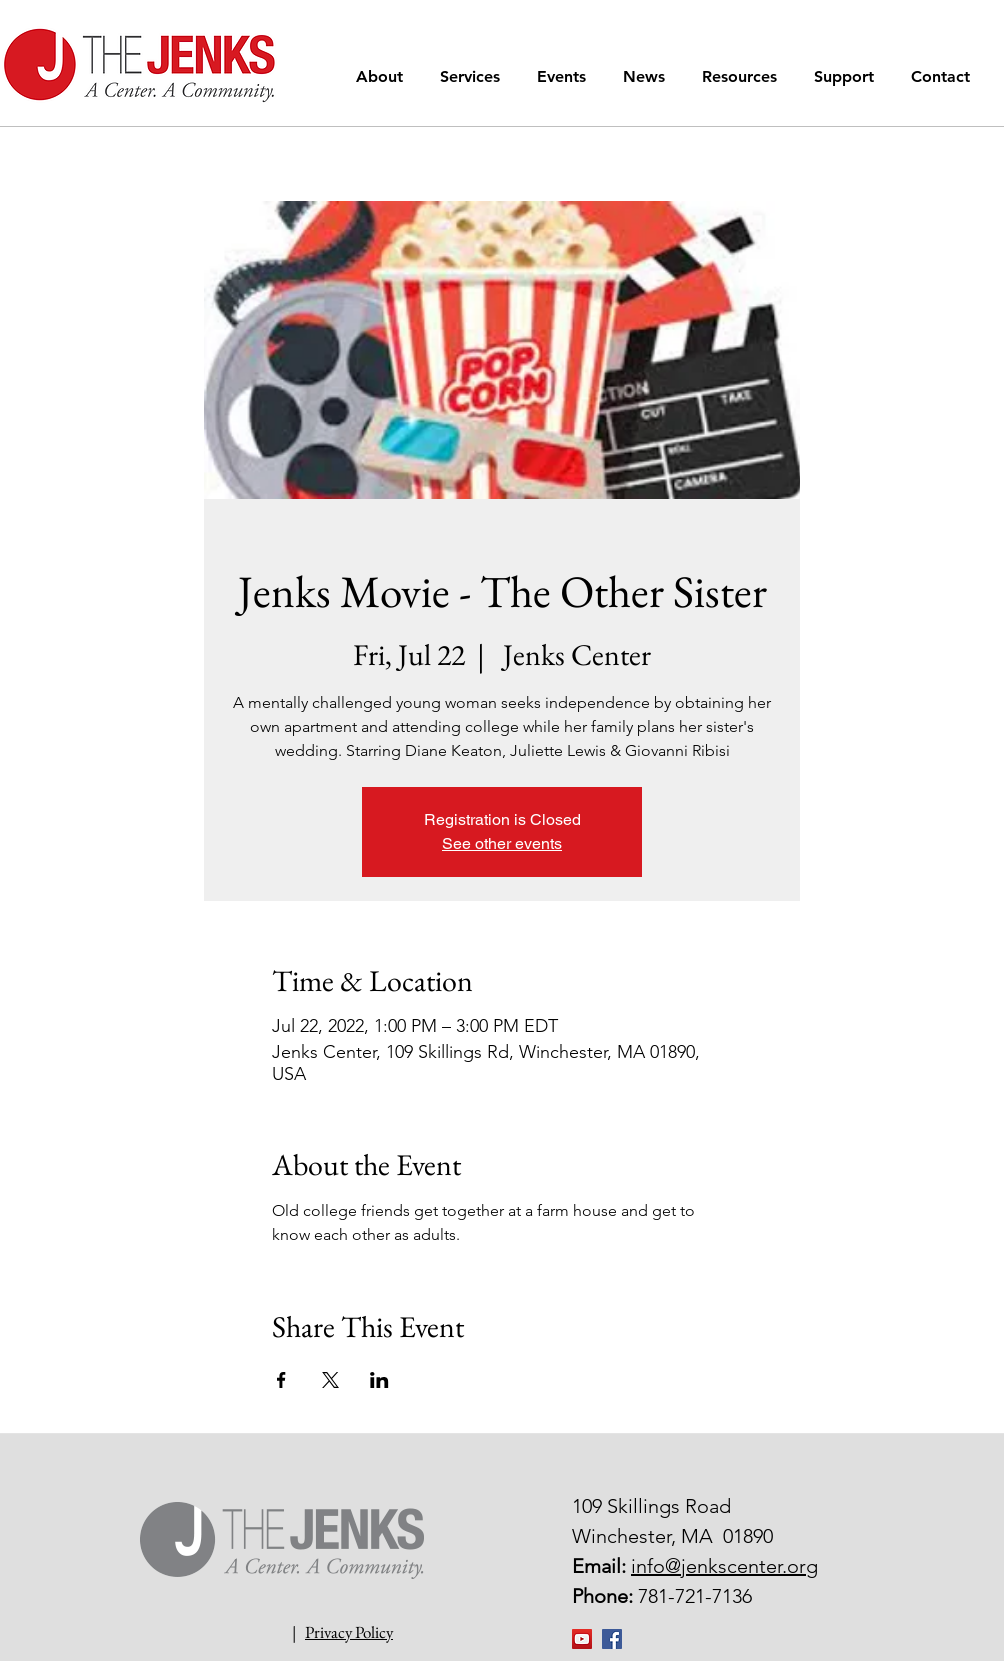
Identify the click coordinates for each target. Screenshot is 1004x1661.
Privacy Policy (349, 1632)
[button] (383, 76)
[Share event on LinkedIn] (379, 1380)
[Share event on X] (330, 1380)
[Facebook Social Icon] (612, 1639)
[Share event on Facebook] (281, 1380)
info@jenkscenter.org (724, 1566)
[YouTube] (582, 1639)
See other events (502, 843)
